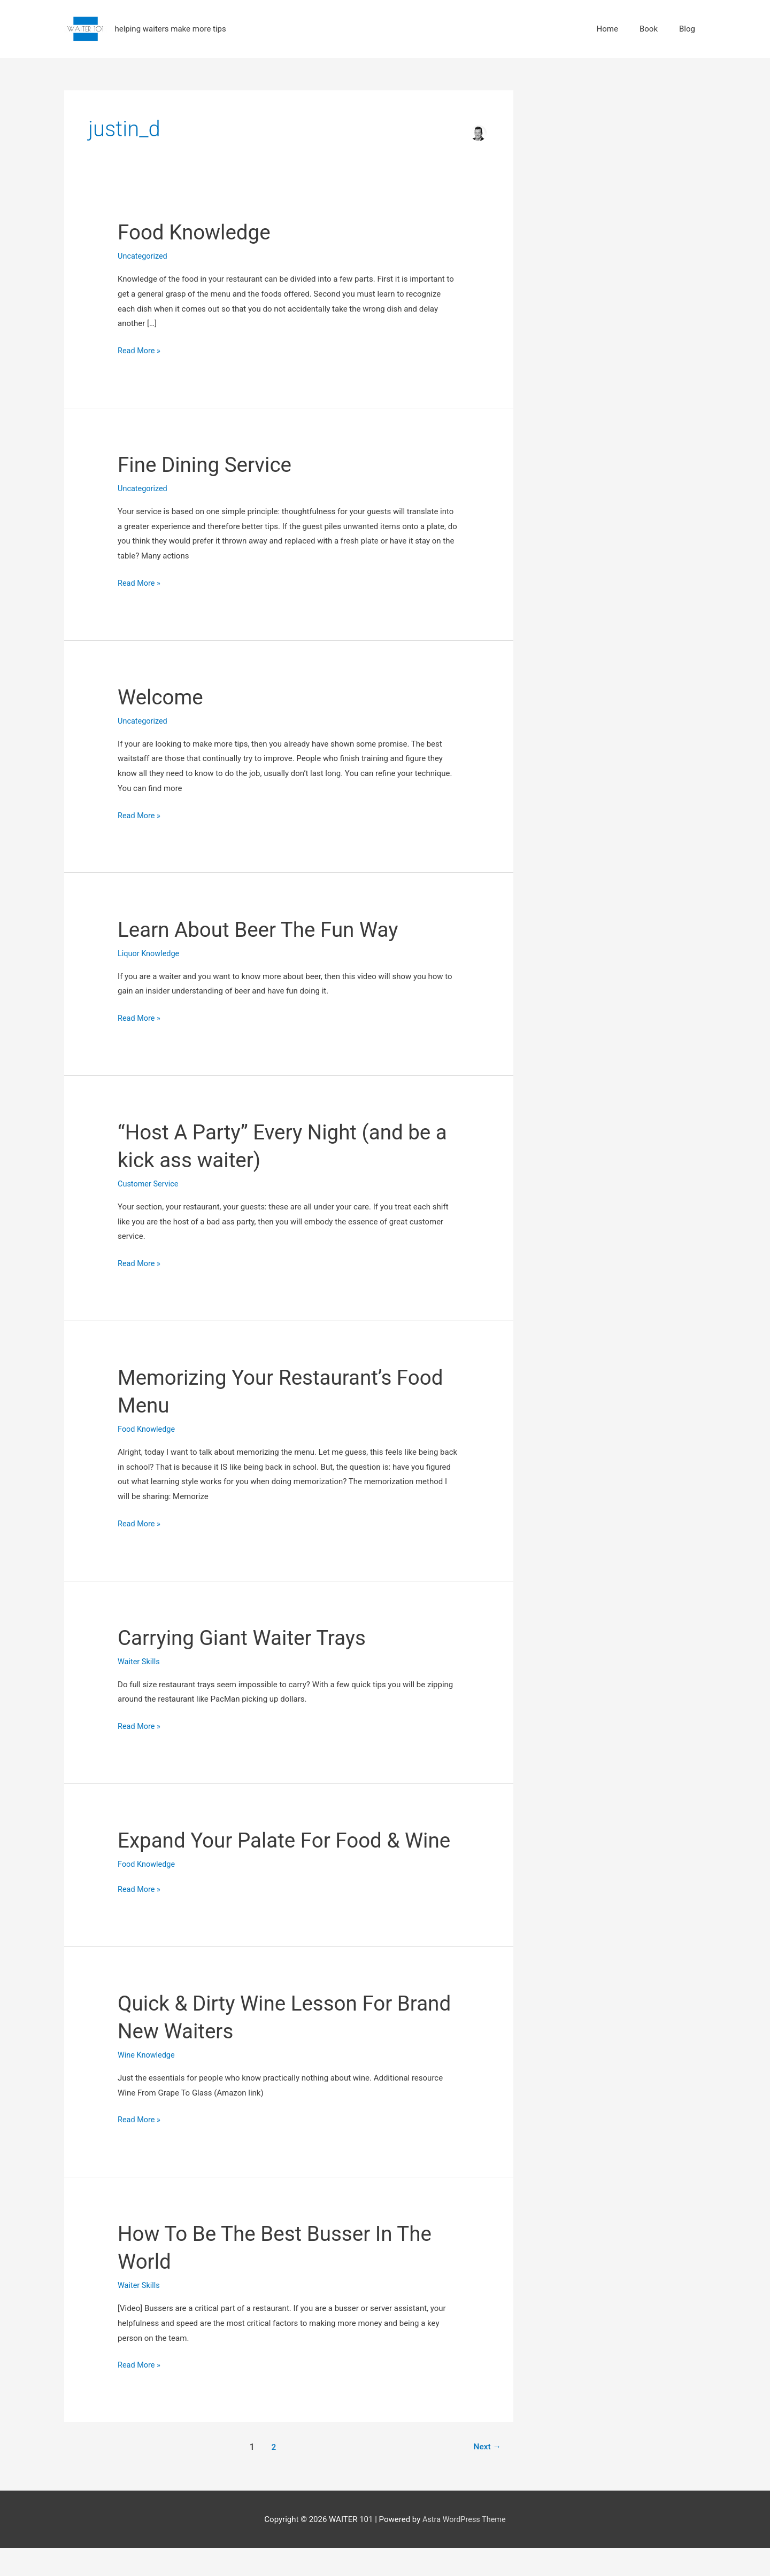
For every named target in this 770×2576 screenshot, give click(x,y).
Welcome (162, 697)
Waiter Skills (139, 1661)
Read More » (140, 350)
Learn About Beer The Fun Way (263, 929)
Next (486, 2474)
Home (607, 29)
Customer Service (149, 1184)
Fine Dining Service (208, 465)
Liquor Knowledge (150, 953)
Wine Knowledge (147, 2083)
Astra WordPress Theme (464, 2546)
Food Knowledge (197, 232)
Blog (687, 29)
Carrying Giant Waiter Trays (246, 1637)
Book (649, 29)
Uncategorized (143, 256)
